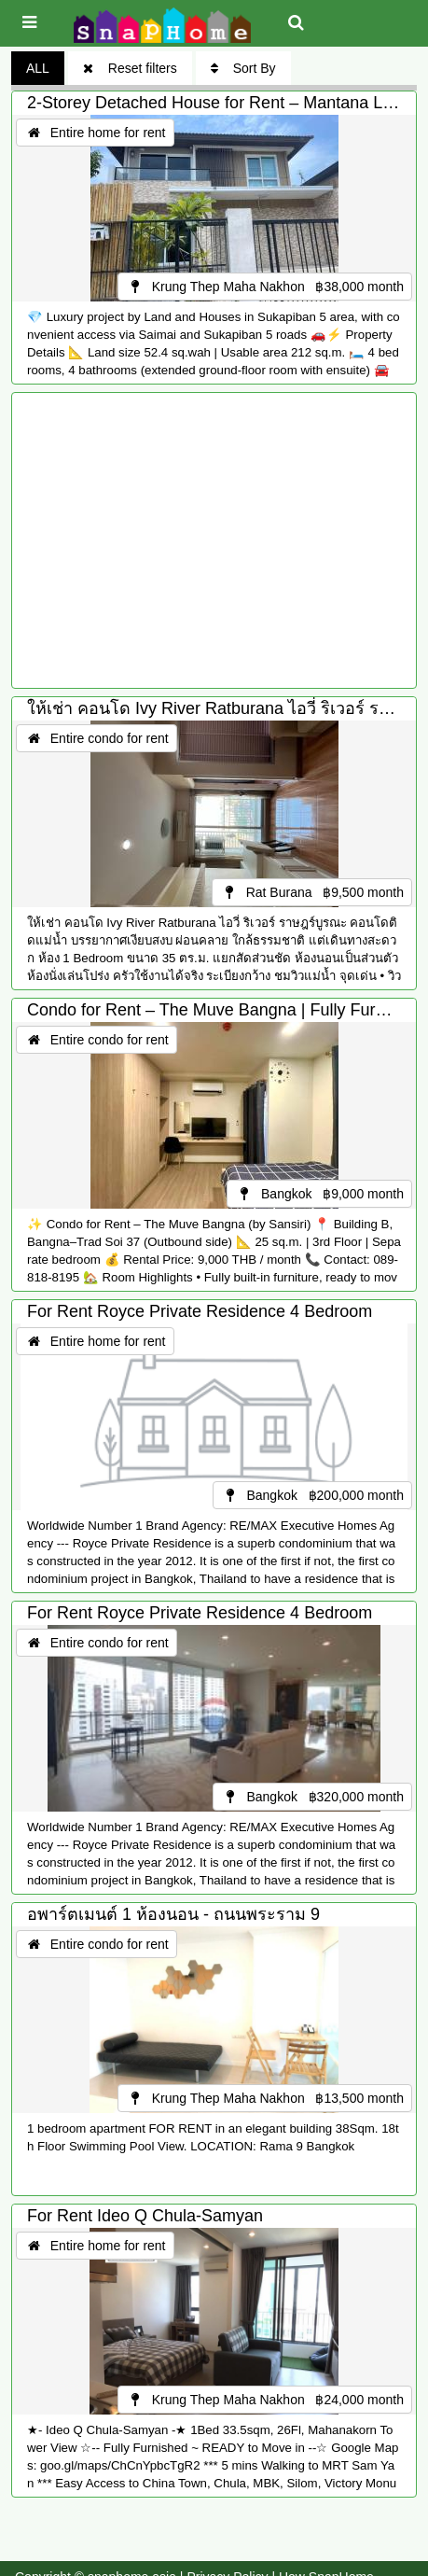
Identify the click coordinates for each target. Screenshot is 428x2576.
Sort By (243, 68)
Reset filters (130, 68)
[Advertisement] (214, 540)
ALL (37, 68)
